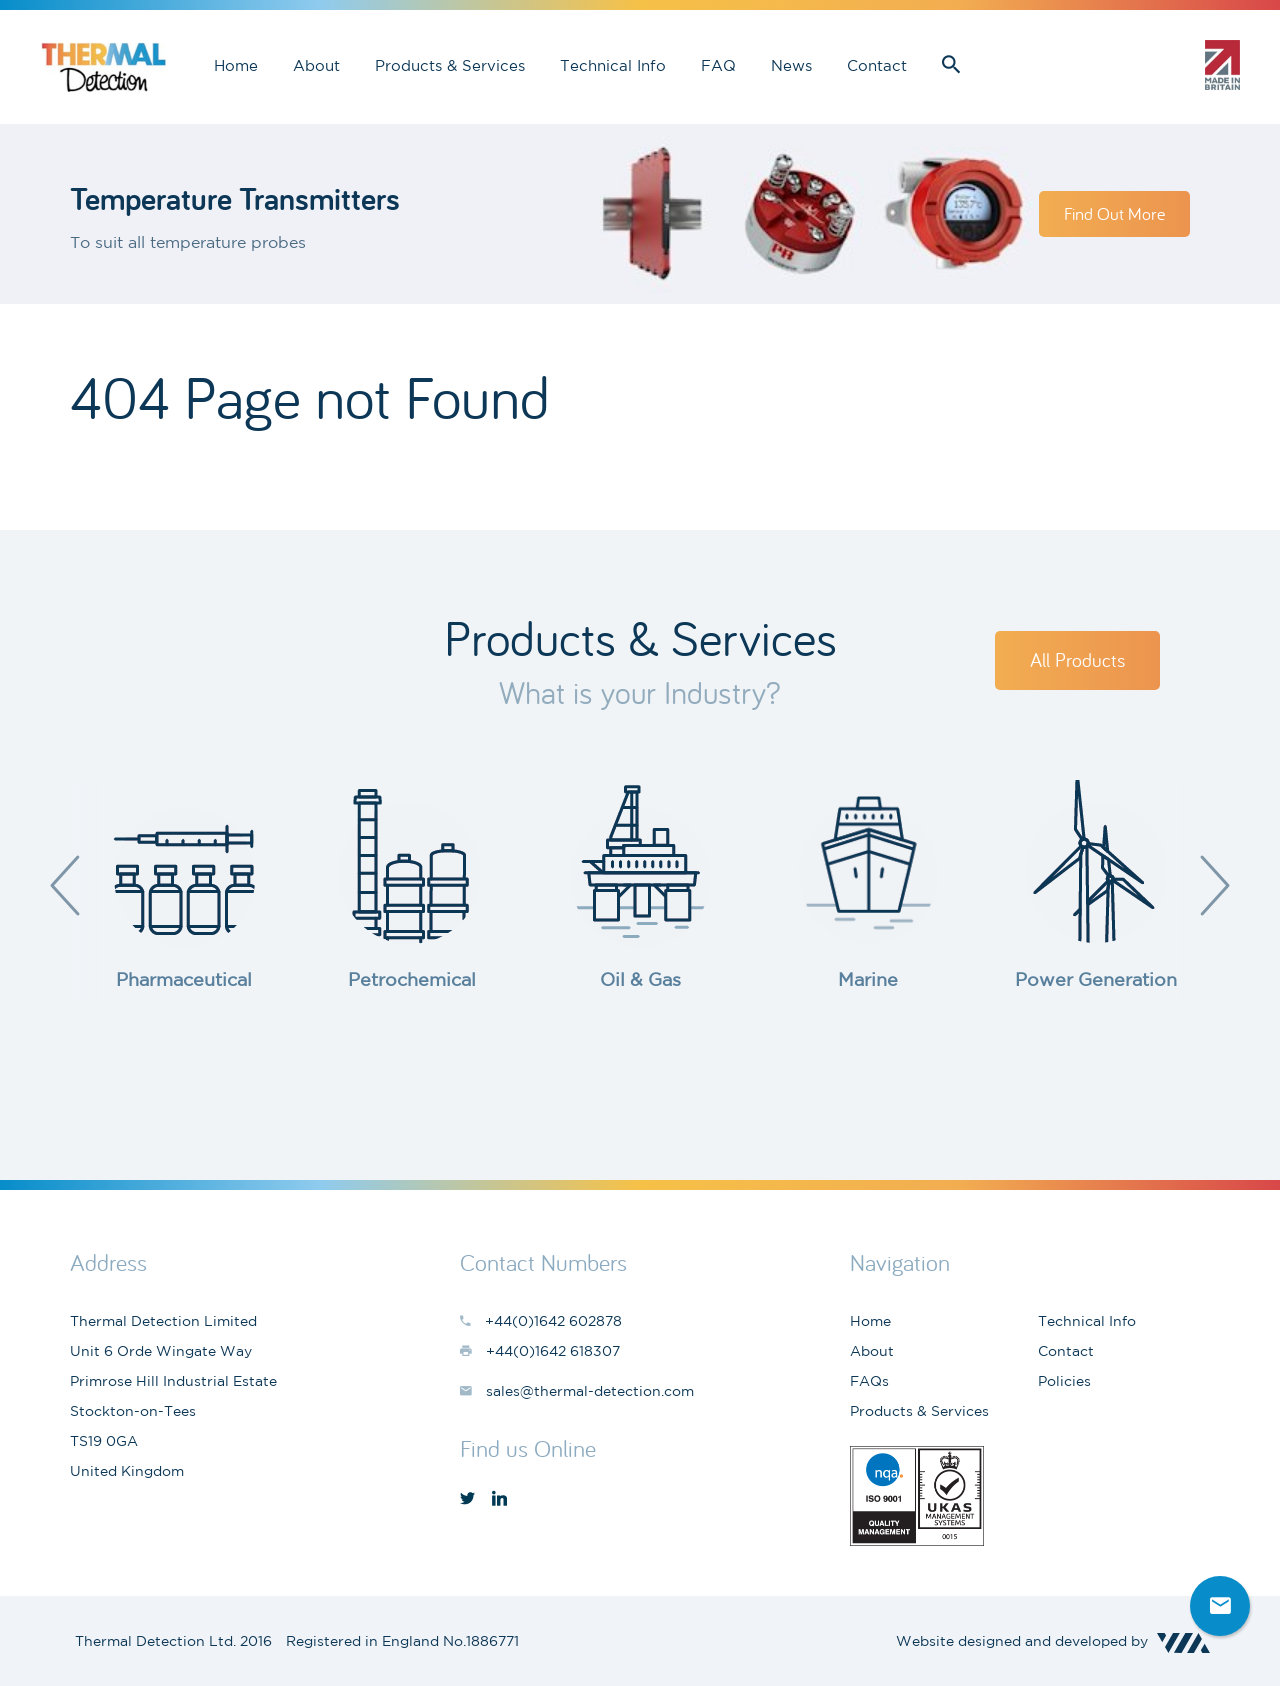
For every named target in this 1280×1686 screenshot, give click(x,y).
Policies (1064, 1381)
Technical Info (613, 65)
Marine (868, 979)
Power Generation (1096, 979)
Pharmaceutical (184, 979)
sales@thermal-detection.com (1090, 65)
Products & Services (450, 65)
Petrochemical (412, 979)
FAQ (718, 65)
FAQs (869, 1381)
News (791, 65)
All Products (1077, 659)
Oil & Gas (640, 979)
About (316, 65)
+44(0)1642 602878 (1160, 65)
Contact (877, 65)
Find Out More (1114, 213)
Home (236, 65)
